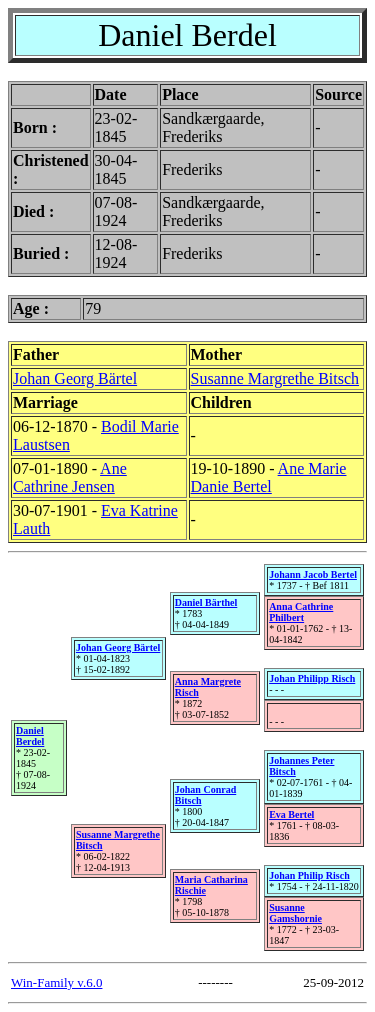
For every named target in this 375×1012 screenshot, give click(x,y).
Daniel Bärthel (206, 602)
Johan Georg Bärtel (75, 378)
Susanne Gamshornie (295, 913)
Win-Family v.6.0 (56, 982)
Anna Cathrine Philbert (301, 612)
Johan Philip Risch (309, 875)
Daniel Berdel (30, 736)
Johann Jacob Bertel (313, 574)
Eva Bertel (291, 814)
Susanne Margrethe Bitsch (275, 378)
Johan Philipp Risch (312, 678)
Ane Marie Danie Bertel (269, 477)
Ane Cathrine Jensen (70, 477)
